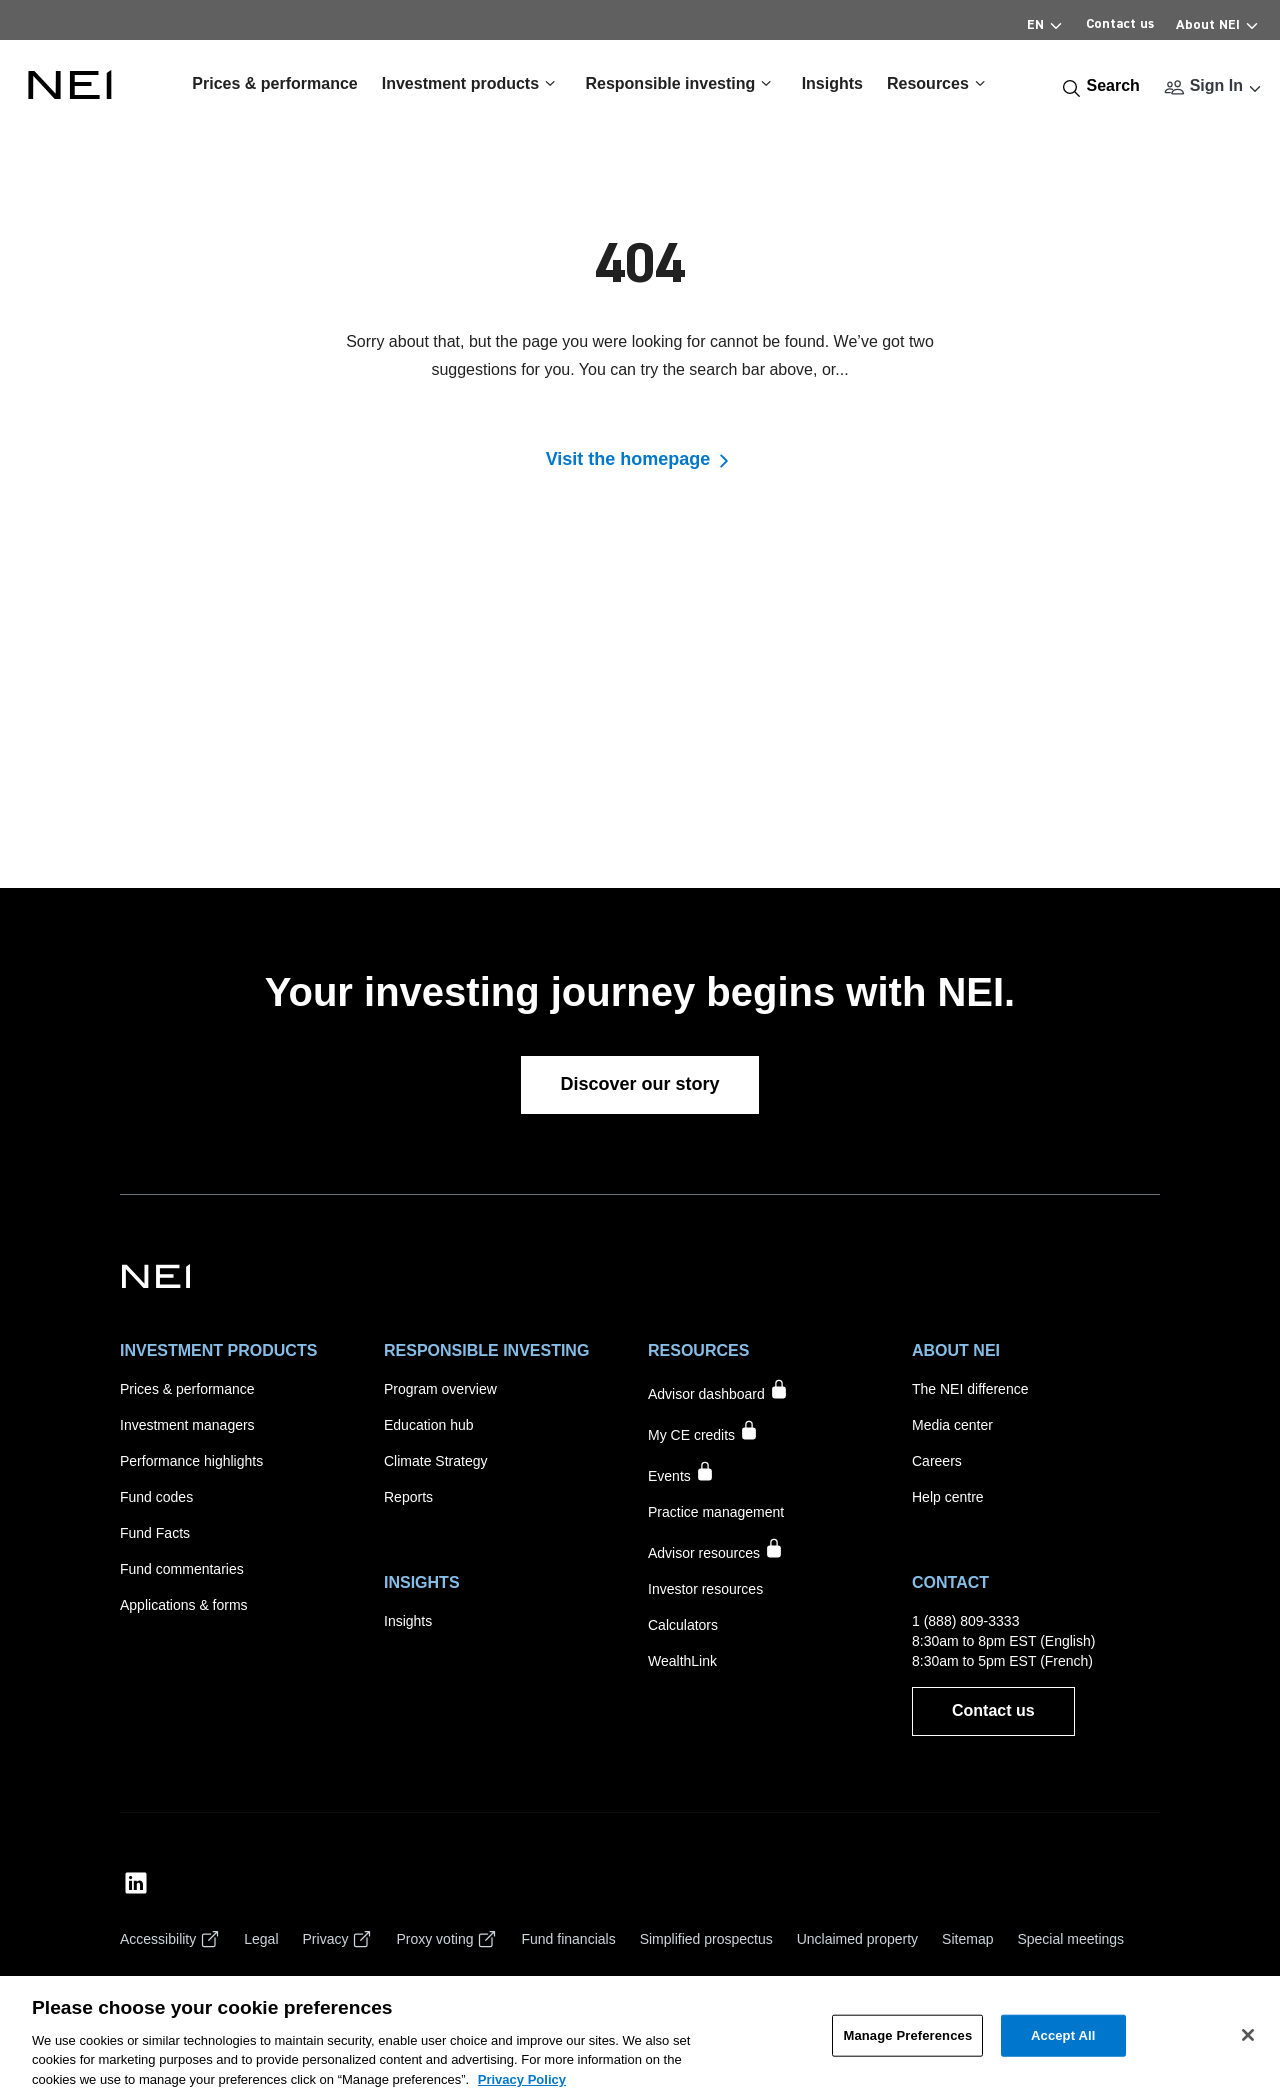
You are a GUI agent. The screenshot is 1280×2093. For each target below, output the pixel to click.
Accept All (1063, 2049)
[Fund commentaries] (182, 1569)
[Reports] (408, 1497)
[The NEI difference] (970, 1389)
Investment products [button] (472, 83)
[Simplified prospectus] (706, 1939)
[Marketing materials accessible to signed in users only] (716, 1550)
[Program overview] (440, 1389)
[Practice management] (716, 1512)
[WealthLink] (682, 1661)
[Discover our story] (639, 1085)
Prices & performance (274, 83)
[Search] (1100, 86)
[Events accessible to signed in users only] (681, 1473)
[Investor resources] (705, 1589)
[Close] (1248, 2049)
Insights (832, 83)
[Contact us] (993, 1711)
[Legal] (261, 1939)
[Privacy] (338, 1939)
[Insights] (408, 1621)
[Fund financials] (568, 1939)
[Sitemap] (967, 1939)
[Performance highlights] (191, 1461)
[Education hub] (429, 1425)
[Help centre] (948, 1497)
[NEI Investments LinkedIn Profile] (136, 1883)
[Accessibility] (170, 1939)
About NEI (1218, 21)
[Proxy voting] (446, 1939)
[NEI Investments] (156, 1275)
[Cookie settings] (168, 1983)
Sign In (1216, 85)
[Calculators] (683, 1625)
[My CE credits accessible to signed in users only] (703, 1432)
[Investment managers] (187, 1425)
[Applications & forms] (184, 1605)
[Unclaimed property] (857, 1939)
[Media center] (952, 1425)
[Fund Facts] (155, 1533)
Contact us (1120, 24)
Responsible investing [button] (681, 83)
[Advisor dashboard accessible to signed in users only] (718, 1391)
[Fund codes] (156, 1497)
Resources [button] (939, 83)
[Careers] (937, 1461)
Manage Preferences (907, 2049)
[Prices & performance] (187, 1389)
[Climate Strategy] (435, 1461)
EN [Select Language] (1045, 21)
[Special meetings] (1070, 1939)
